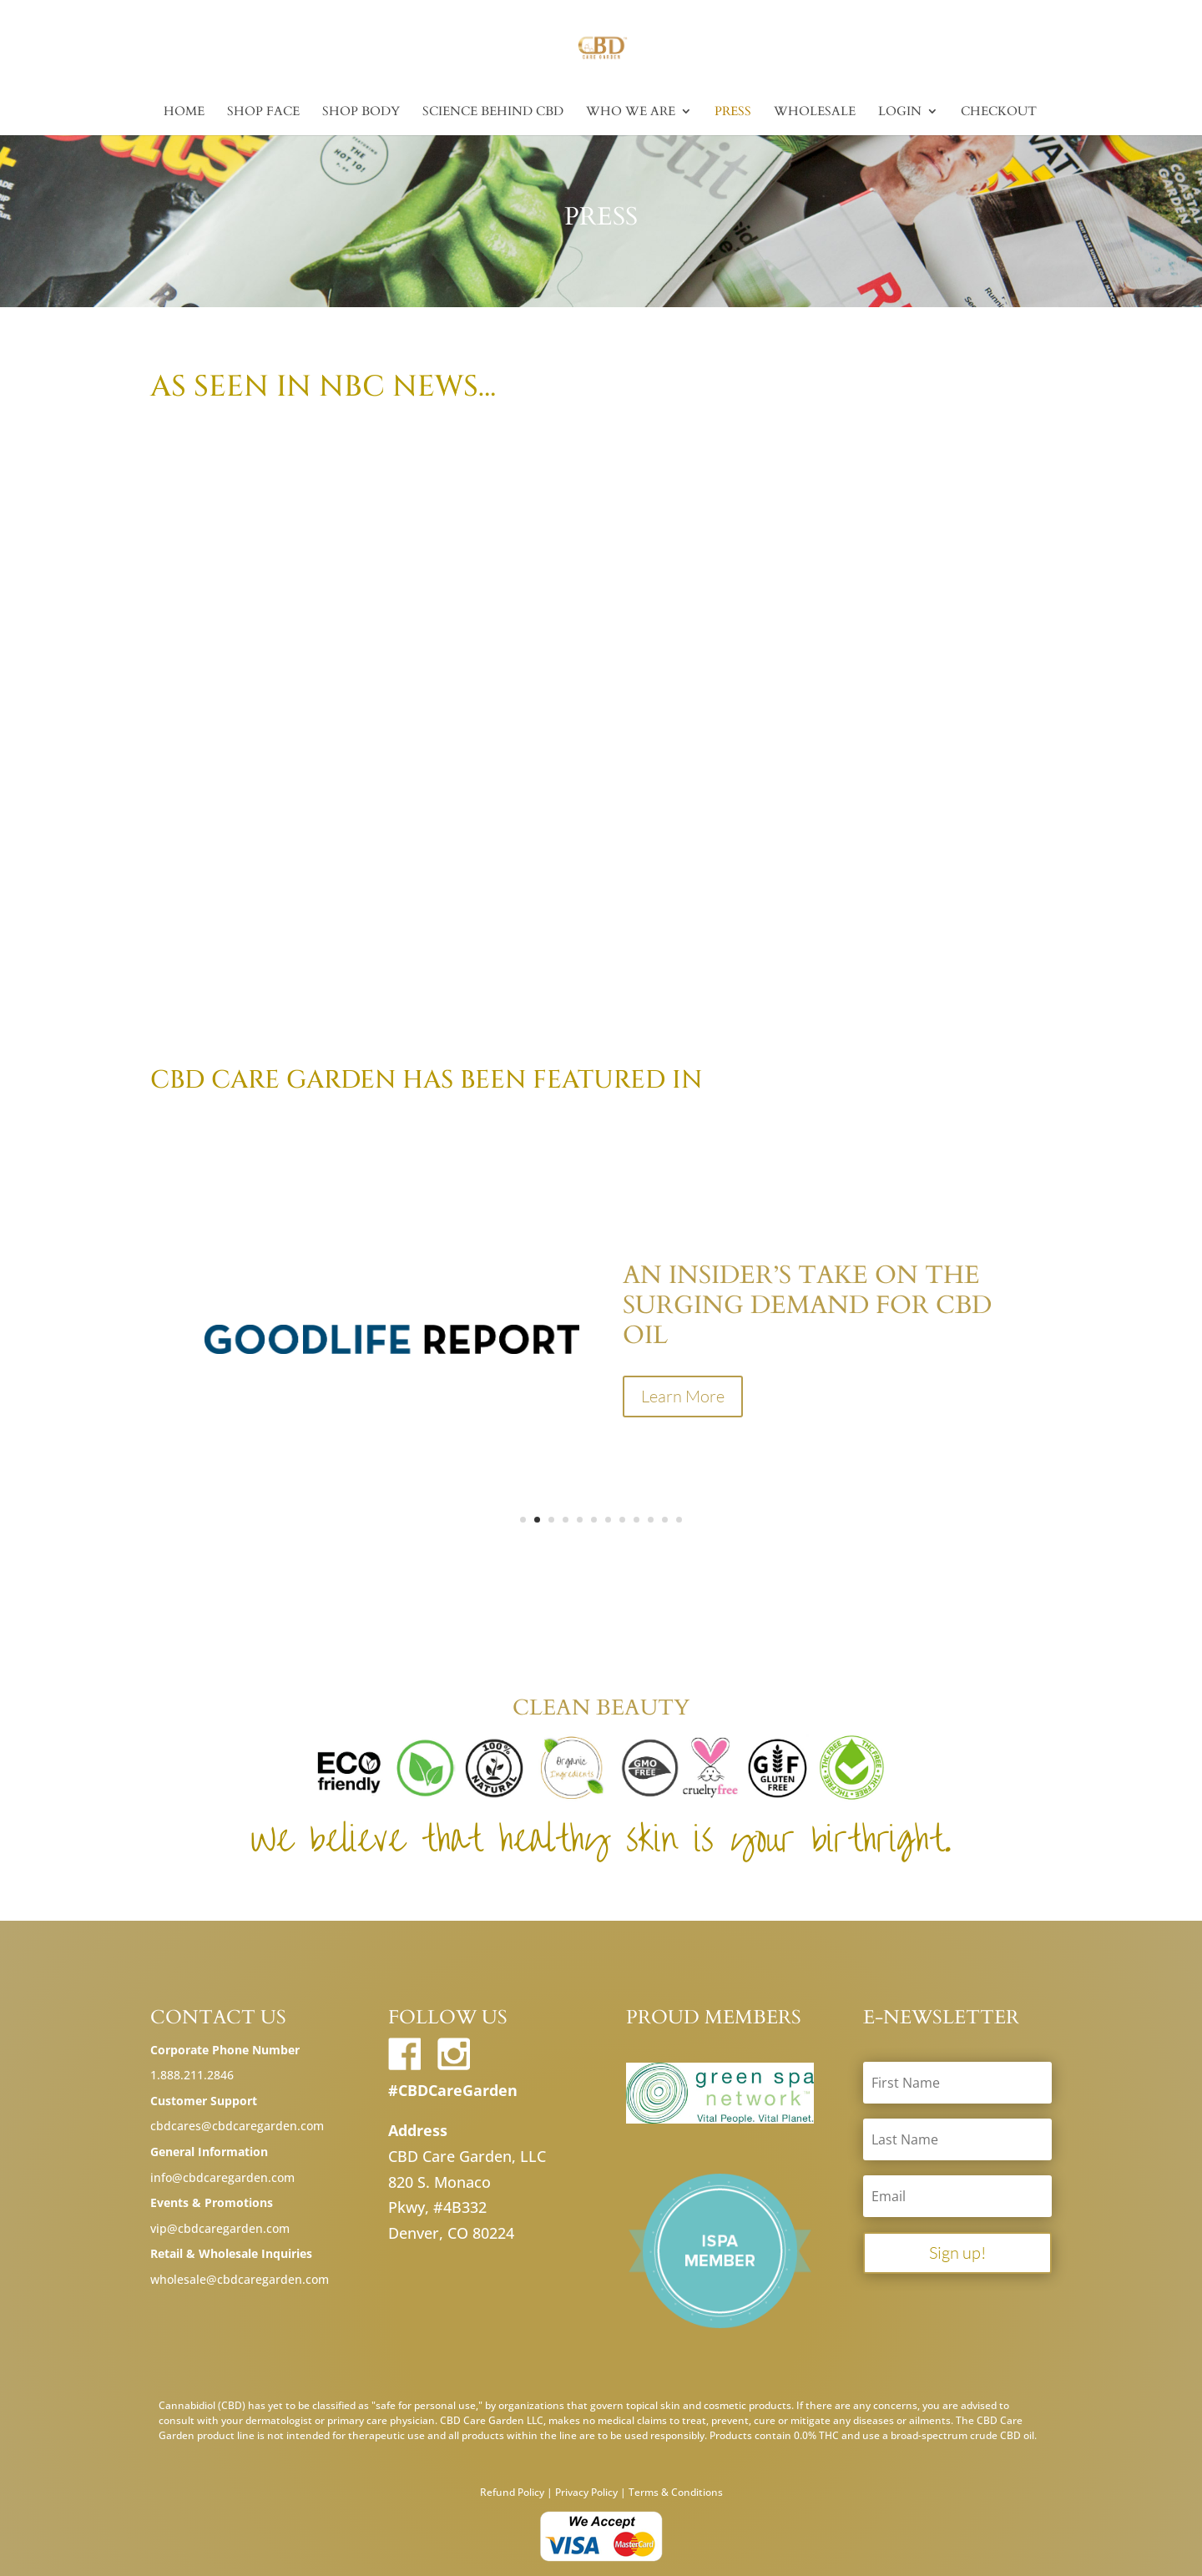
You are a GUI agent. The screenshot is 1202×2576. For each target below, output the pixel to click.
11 (665, 1520)
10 (651, 1520)
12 (679, 1520)
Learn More (683, 1396)
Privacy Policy (586, 2492)
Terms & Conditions (676, 2492)
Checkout (999, 112)
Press (733, 112)
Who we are (630, 112)
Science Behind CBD (492, 112)
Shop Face (263, 112)
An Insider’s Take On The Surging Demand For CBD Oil (807, 1305)
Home (184, 112)
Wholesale (815, 112)
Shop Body (361, 112)
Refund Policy (512, 2492)
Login (900, 112)
